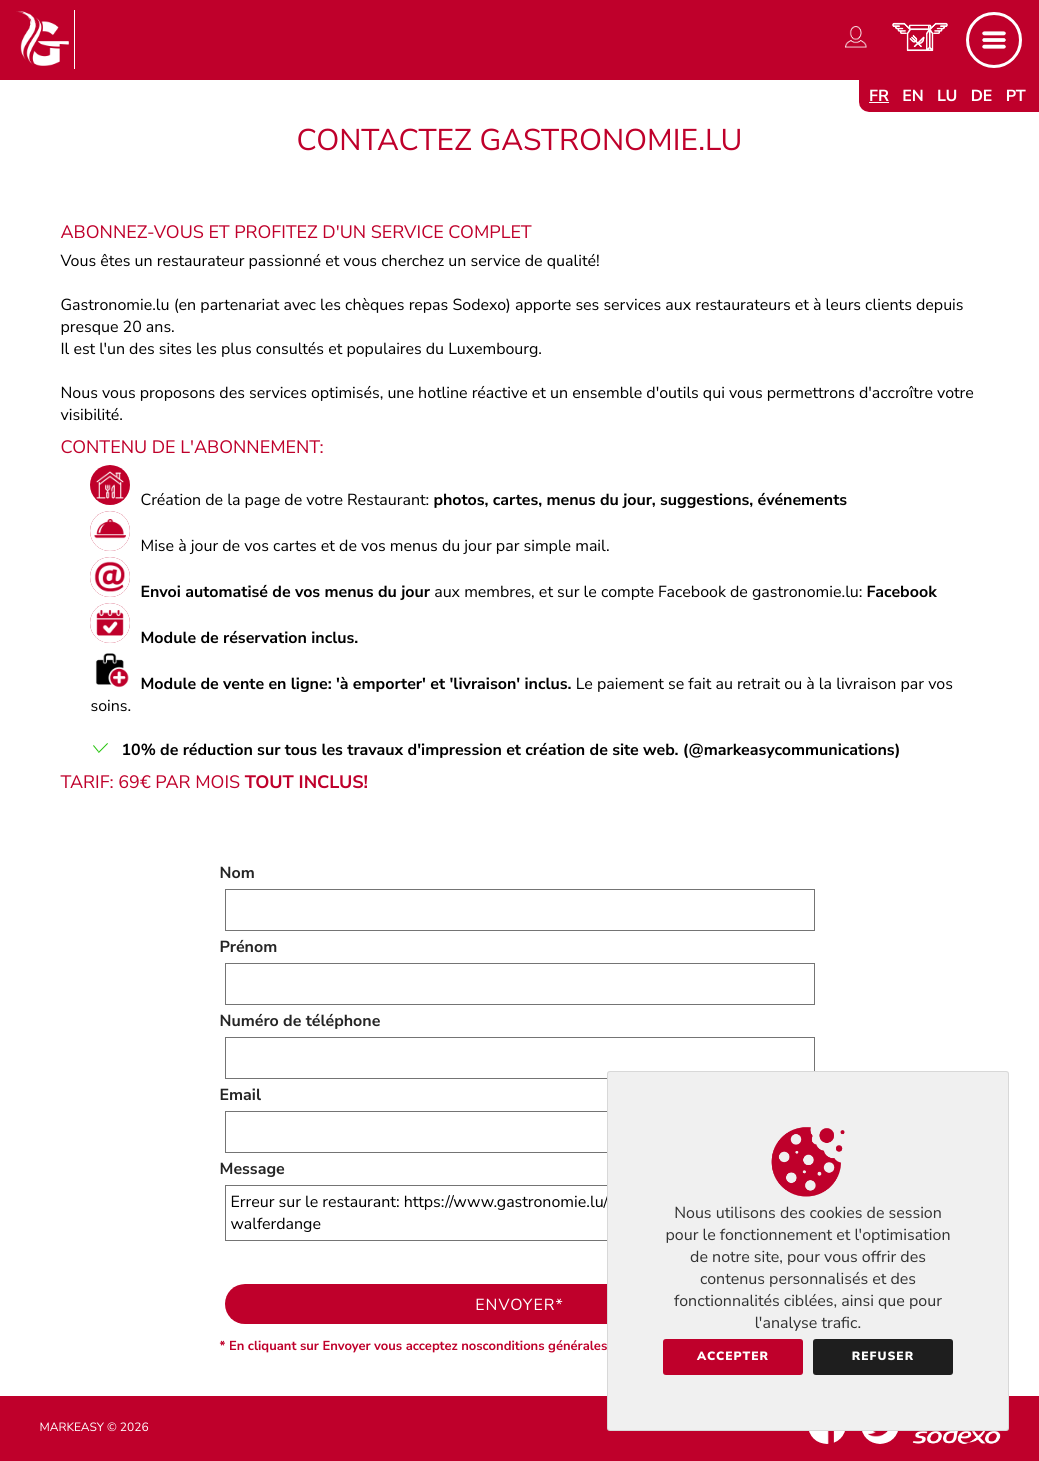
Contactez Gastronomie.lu (520, 140)
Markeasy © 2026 (94, 1428)
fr (879, 96)
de (982, 96)
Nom (237, 873)
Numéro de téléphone (300, 1021)
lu (947, 96)
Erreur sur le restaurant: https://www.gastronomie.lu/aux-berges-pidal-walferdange (520, 1213)
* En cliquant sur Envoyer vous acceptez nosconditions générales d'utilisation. (453, 1346)
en (913, 96)
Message (252, 1169)
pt (1016, 96)
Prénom (249, 947)
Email (241, 1095)
